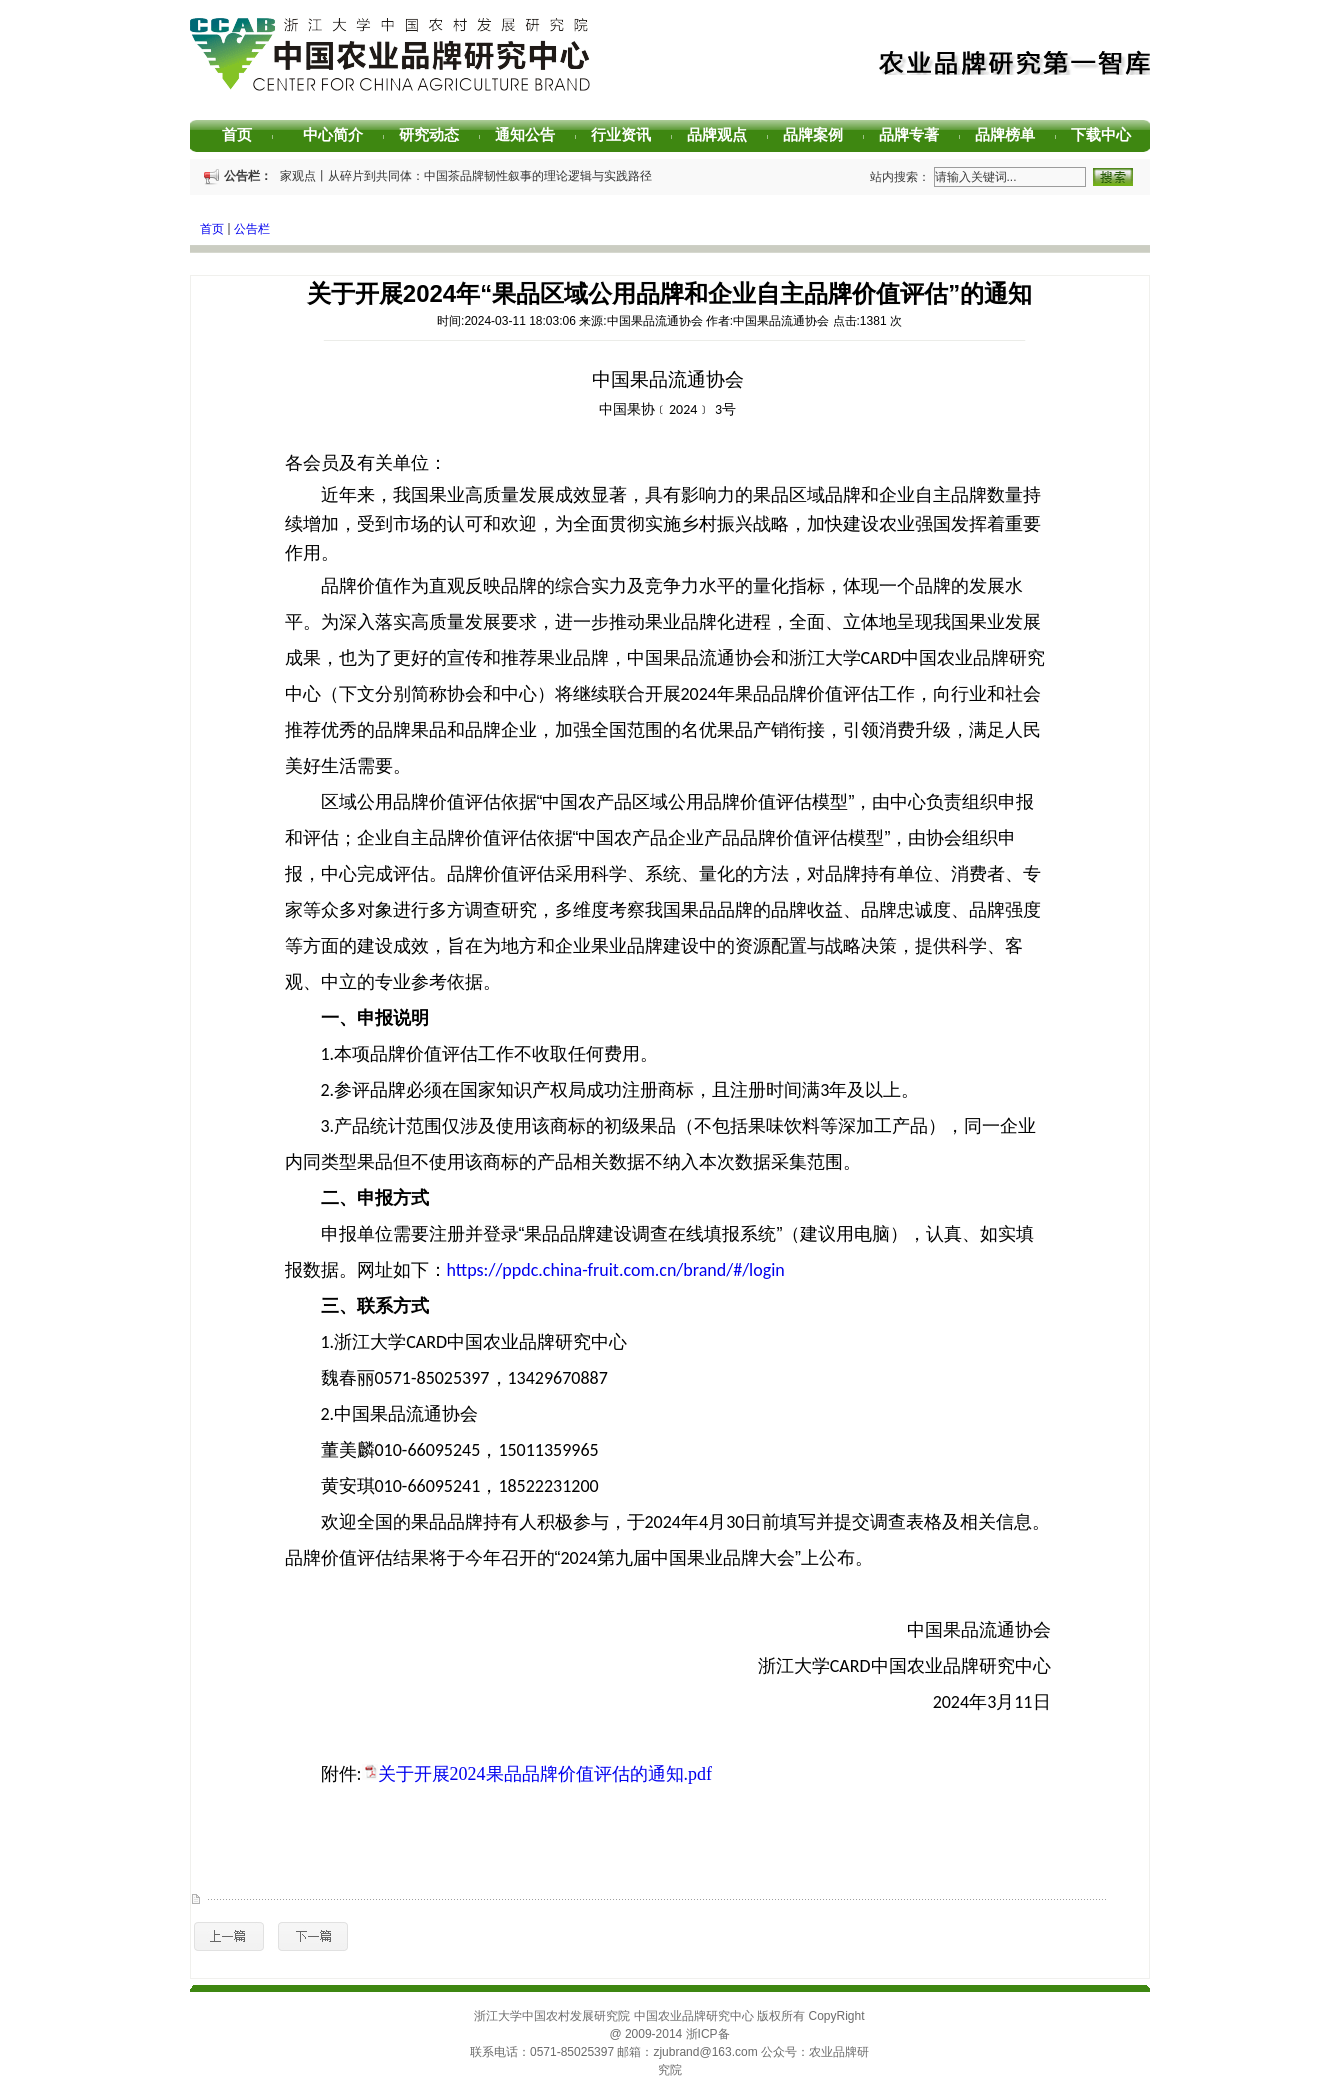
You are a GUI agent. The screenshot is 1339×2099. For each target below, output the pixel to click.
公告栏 (252, 229)
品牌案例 (820, 134)
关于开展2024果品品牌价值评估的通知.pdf (545, 1774)
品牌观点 (724, 134)
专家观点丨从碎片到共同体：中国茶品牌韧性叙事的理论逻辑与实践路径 (462, 176)
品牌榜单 (1012, 134)
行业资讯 (628, 134)
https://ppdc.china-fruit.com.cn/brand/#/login (616, 1270)
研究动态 (436, 134)
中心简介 (340, 134)
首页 (247, 134)
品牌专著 (916, 134)
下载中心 (1108, 134)
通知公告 (532, 134)
